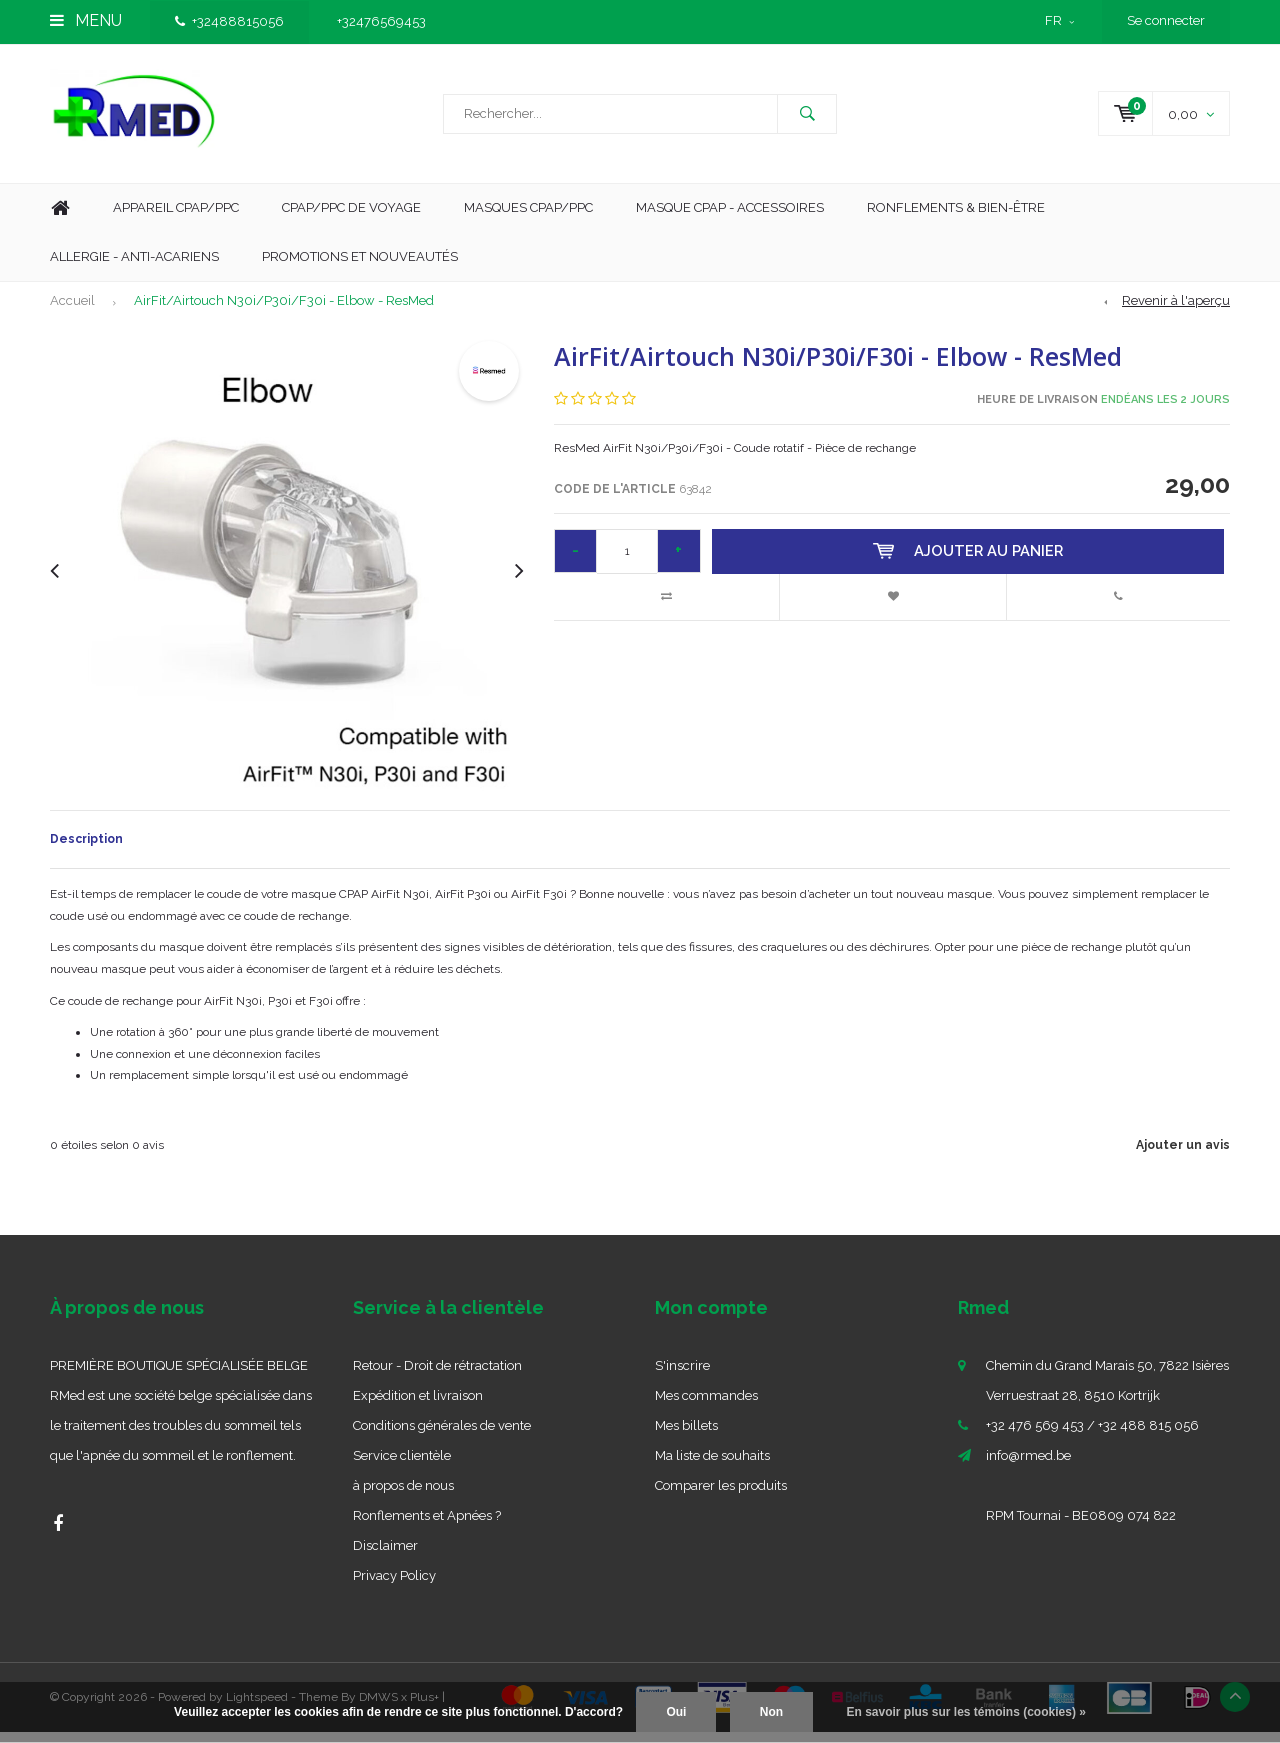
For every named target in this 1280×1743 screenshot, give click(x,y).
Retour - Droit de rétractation (437, 1376)
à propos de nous (403, 1496)
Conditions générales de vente (442, 1436)
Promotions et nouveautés (360, 266)
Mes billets (686, 1436)
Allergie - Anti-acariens (134, 266)
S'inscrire (682, 1376)
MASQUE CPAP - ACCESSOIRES (730, 218)
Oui (676, 1712)
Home (60, 219)
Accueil (72, 311)
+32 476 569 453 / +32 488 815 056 (1092, 1436)
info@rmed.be (1028, 1466)
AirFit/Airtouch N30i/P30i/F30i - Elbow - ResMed (284, 311)
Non (771, 1712)
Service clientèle (402, 1466)
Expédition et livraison (418, 1406)
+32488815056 (229, 21)
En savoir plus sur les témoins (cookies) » (965, 1712)
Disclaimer (385, 1556)
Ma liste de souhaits (712, 1466)
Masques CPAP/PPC (528, 218)
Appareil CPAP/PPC (176, 218)
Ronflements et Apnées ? (427, 1526)
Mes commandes (706, 1406)
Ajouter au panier (970, 562)
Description (86, 850)
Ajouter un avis (1183, 1156)
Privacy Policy (394, 1586)
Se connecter (1166, 20)
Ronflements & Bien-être (956, 218)
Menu (86, 20)
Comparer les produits (721, 1496)
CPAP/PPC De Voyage (351, 218)
